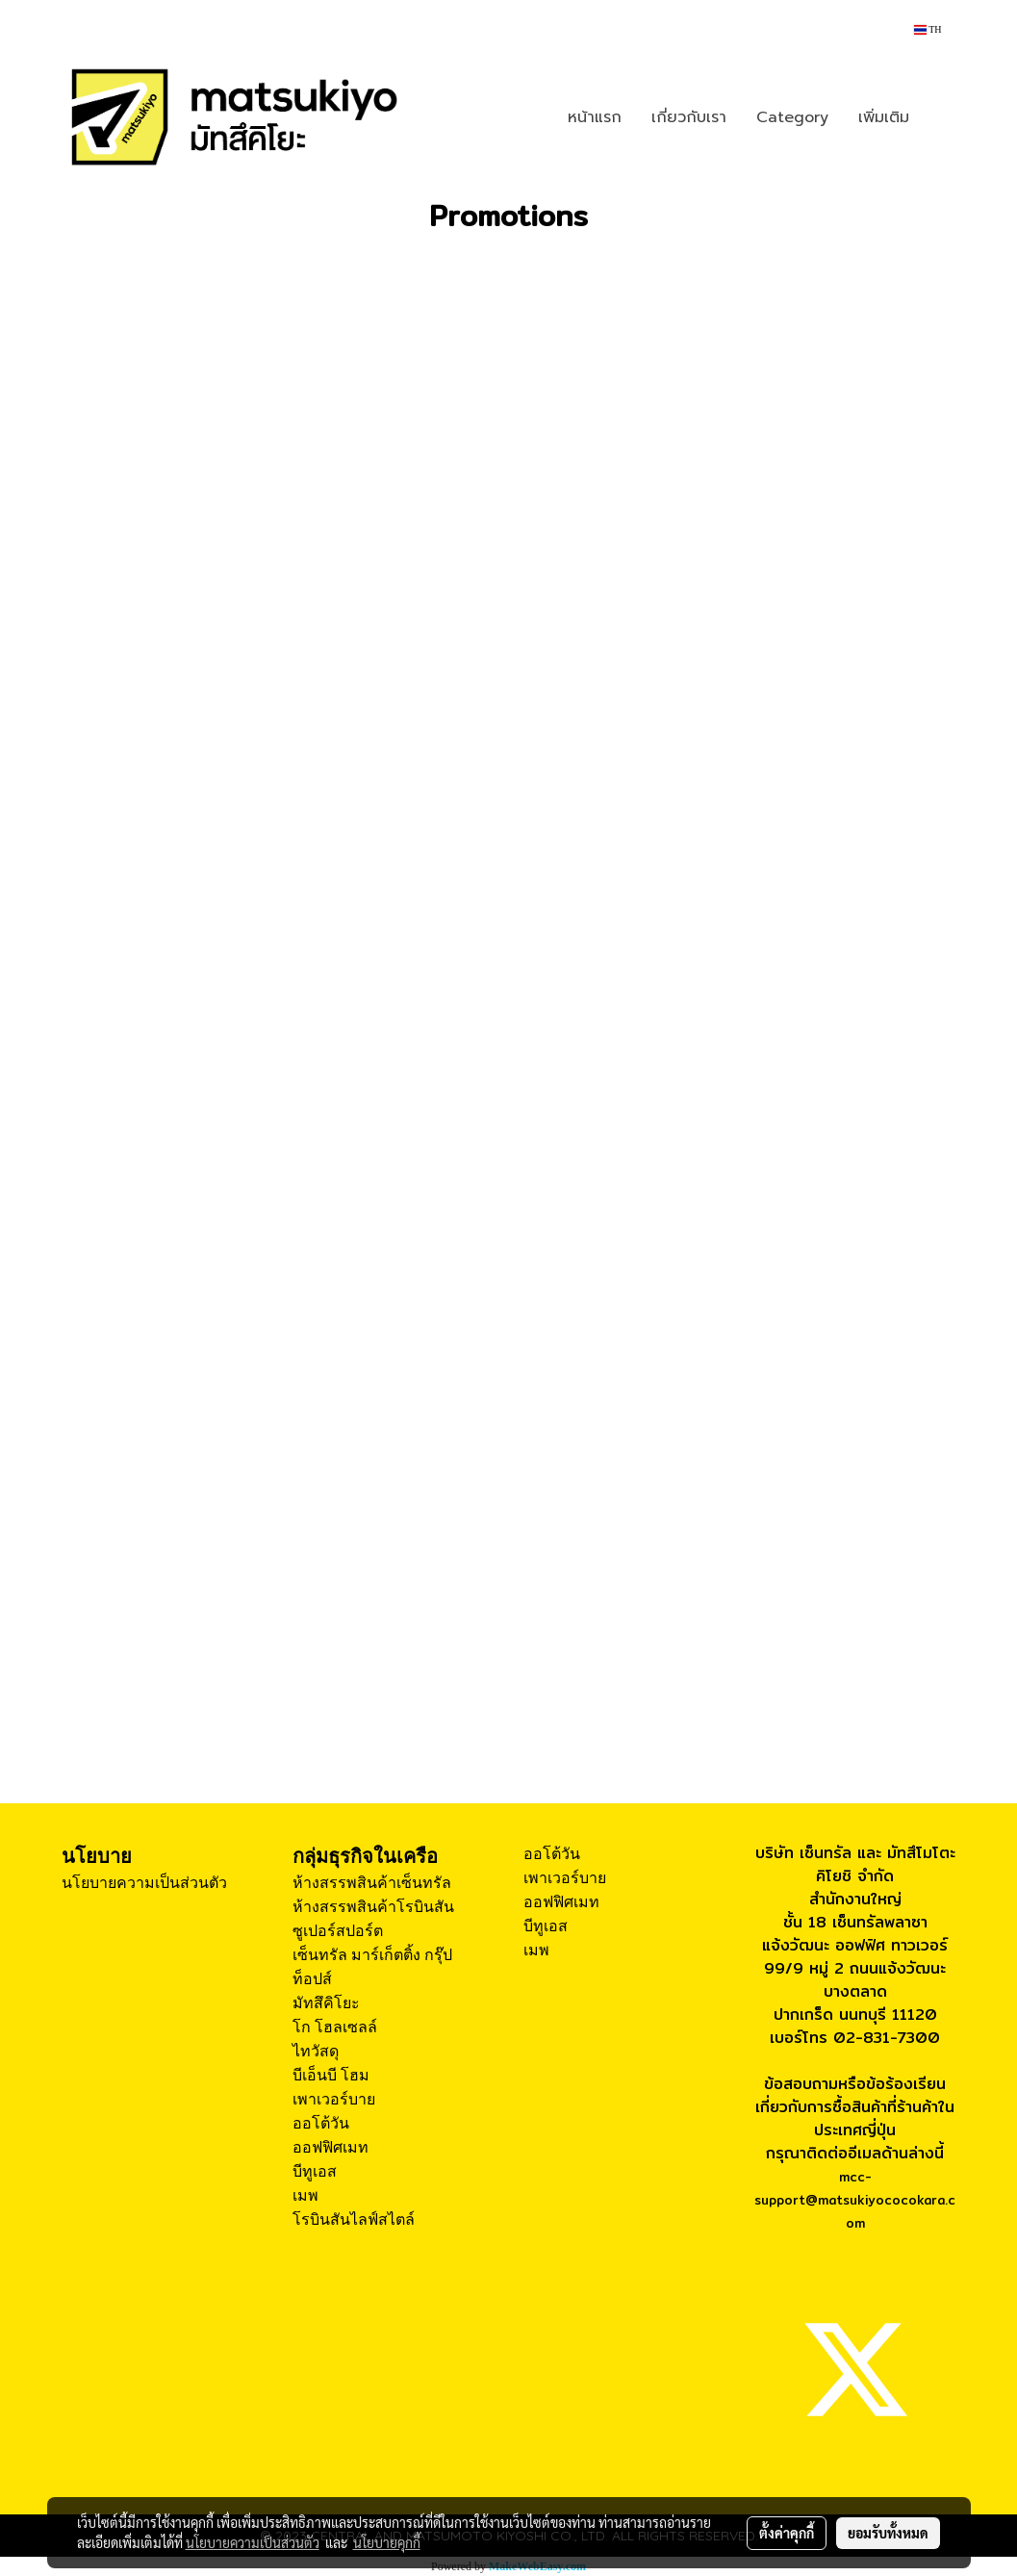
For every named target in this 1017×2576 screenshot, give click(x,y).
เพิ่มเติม (883, 117)
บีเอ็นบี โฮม (330, 2075)
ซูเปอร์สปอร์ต (337, 1931)
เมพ (305, 2195)
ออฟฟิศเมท (330, 2147)
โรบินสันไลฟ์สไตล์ (353, 2219)
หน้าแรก (595, 117)
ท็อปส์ (312, 1979)
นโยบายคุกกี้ (386, 2542)
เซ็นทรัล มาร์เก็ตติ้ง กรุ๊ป (372, 1955)
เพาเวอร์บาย (333, 2099)
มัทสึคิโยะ (326, 2003)
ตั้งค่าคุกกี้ (786, 2532)
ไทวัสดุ (315, 2051)
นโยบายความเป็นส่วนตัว (144, 1883)
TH (928, 29)
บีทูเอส (314, 2171)
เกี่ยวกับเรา (688, 117)
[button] (941, 117)
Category (792, 117)
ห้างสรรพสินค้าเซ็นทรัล (371, 1883)
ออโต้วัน (320, 2123)
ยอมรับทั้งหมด (888, 2532)
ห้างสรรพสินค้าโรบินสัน (373, 1907)
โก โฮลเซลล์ (334, 2027)
